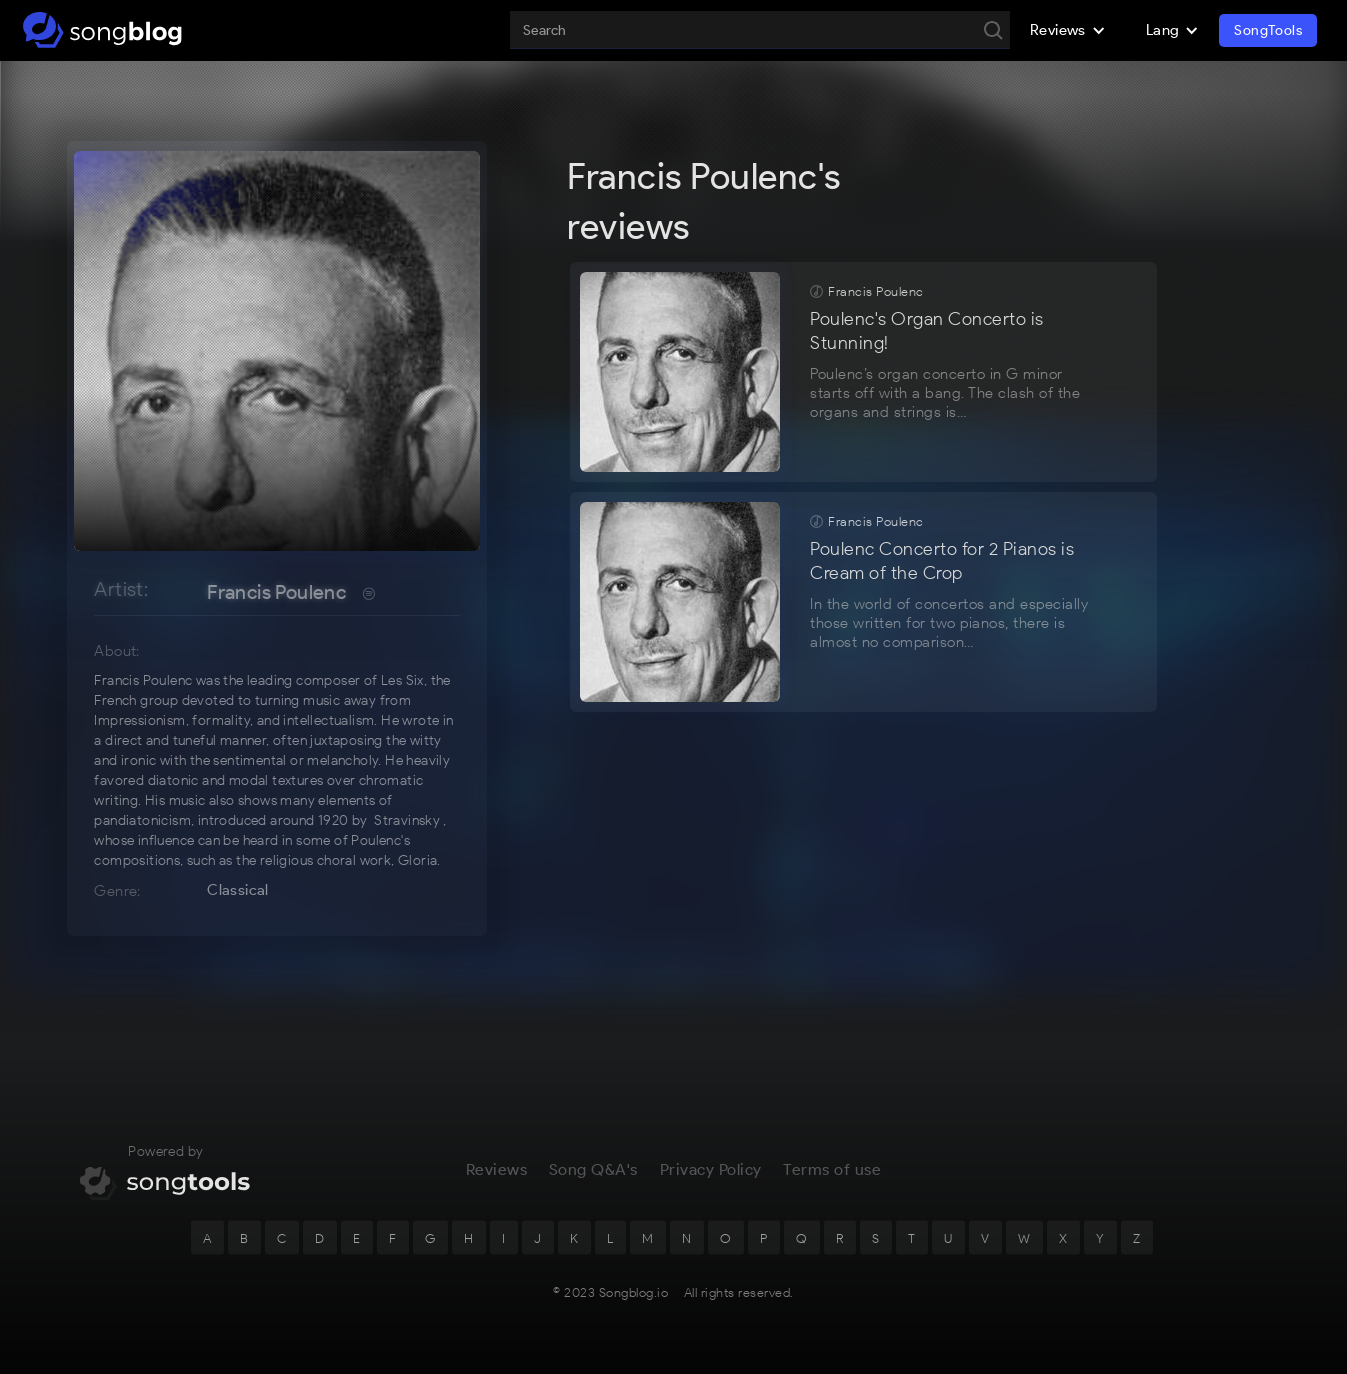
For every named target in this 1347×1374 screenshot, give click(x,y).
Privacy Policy (711, 1176)
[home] (102, 30)
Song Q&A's (593, 1176)
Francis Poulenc (276, 592)
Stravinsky (407, 820)
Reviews (497, 1176)
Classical (238, 890)
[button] (1068, 30)
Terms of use (832, 1176)
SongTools (1268, 30)
